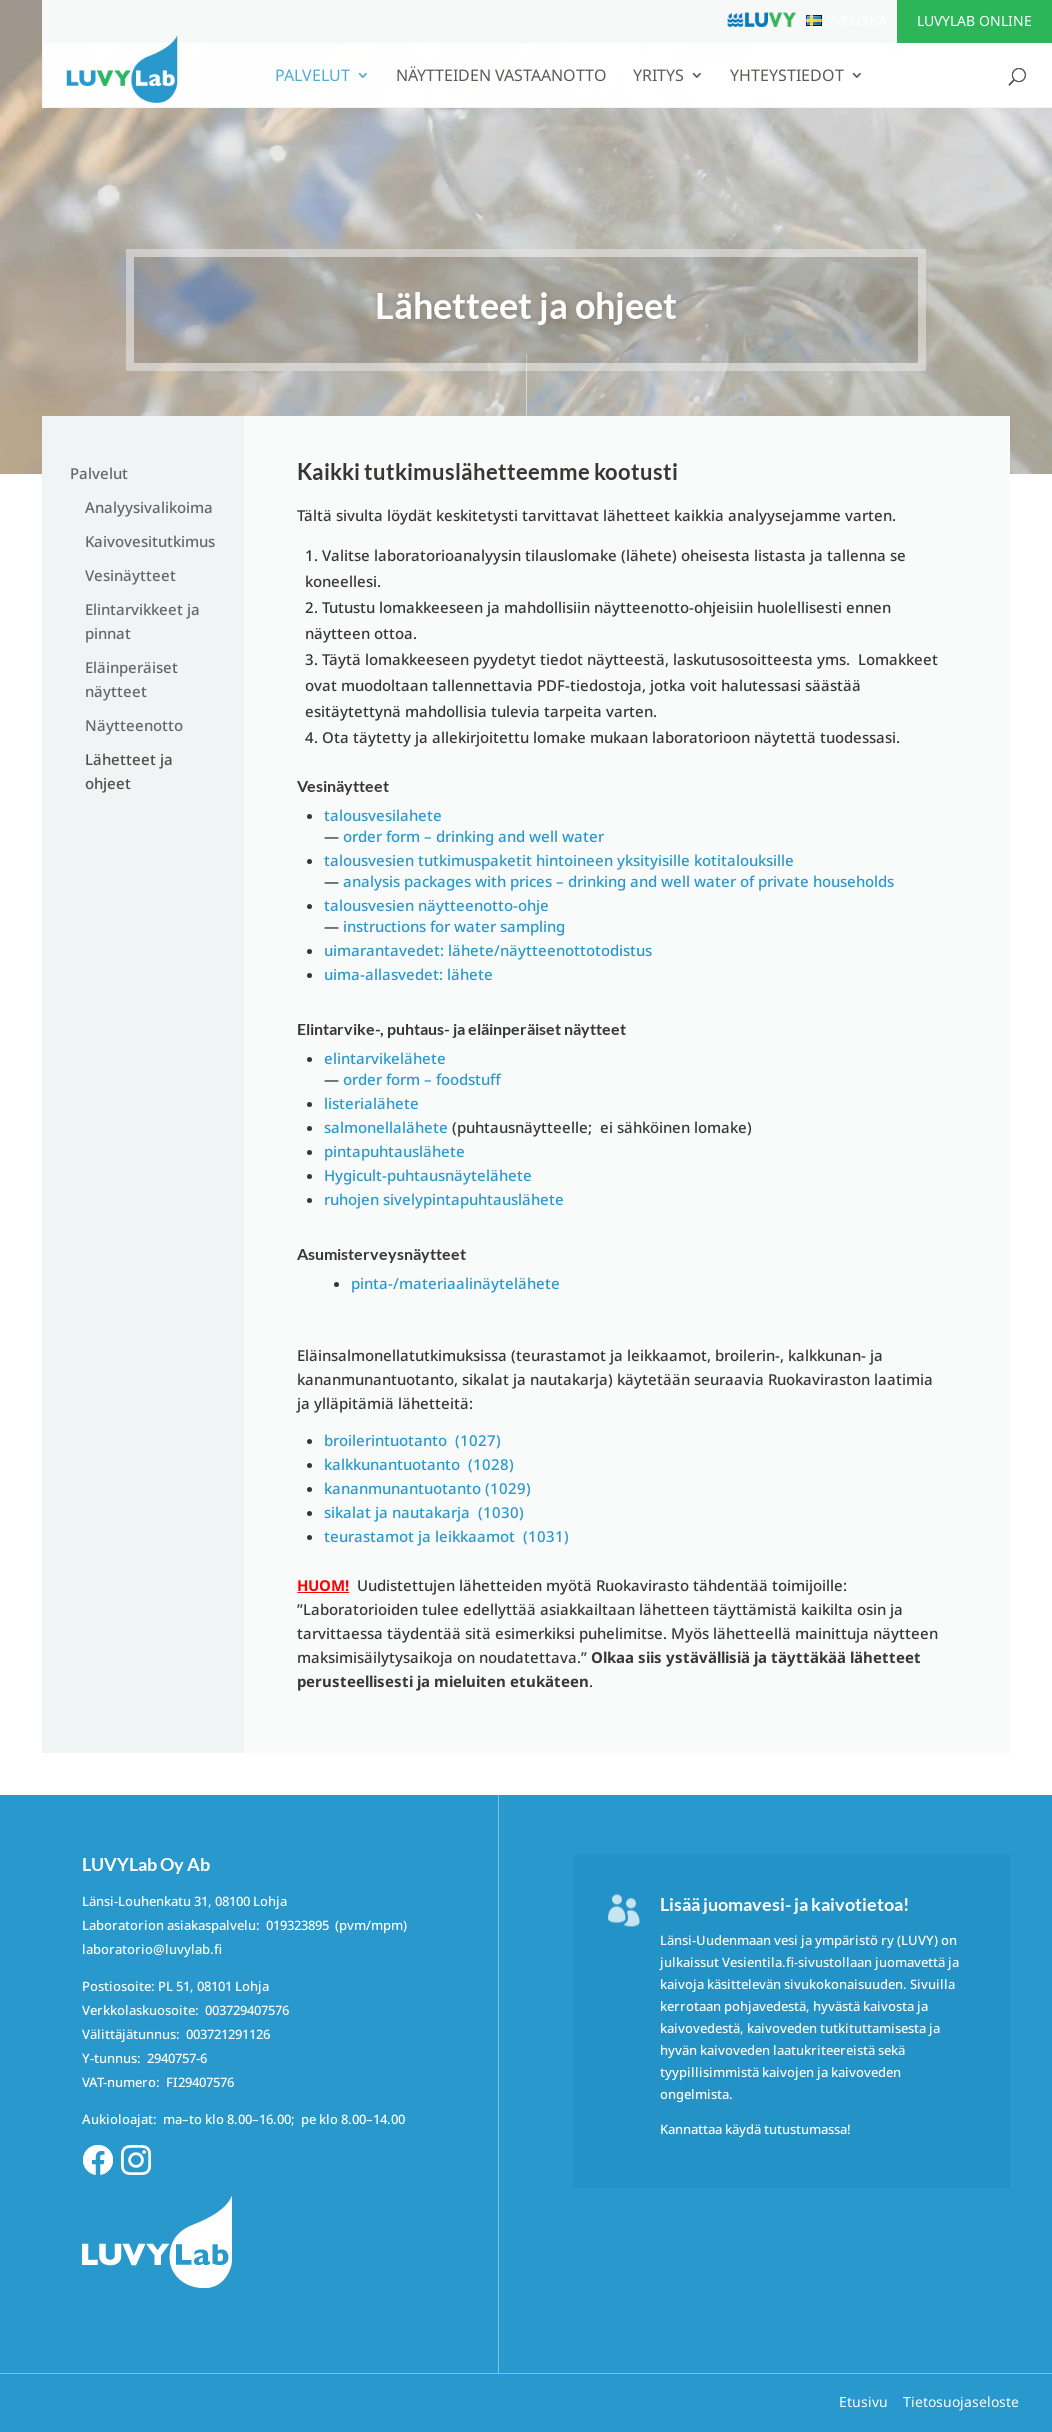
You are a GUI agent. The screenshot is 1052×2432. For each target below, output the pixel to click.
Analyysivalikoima (149, 507)
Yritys (658, 77)
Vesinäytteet (130, 575)
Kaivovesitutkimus (150, 541)
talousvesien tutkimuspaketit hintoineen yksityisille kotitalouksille (559, 860)
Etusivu (863, 2401)
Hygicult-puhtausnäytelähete (428, 1175)
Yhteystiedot (787, 77)
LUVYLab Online (974, 20)
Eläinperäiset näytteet (131, 679)
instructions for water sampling (454, 926)
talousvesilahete (383, 815)
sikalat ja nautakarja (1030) (424, 1512)
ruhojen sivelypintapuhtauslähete (444, 1199)
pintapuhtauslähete (394, 1151)
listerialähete (371, 1103)
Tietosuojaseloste (961, 2401)
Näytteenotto (134, 725)
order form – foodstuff (422, 1079)
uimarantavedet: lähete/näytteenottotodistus (488, 950)
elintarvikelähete (385, 1058)
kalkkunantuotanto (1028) (419, 1464)
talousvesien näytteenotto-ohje (436, 905)
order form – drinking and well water (473, 836)
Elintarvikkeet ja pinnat (142, 621)
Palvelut (312, 77)
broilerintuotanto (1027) (412, 1440)
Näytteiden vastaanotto (501, 77)
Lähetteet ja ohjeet (129, 771)
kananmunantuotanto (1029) (427, 1488)
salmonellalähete (386, 1127)
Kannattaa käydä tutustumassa (753, 2129)
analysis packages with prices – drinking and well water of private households (618, 881)
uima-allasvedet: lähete (408, 974)
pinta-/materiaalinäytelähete (455, 1283)
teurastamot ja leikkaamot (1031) (446, 1536)
